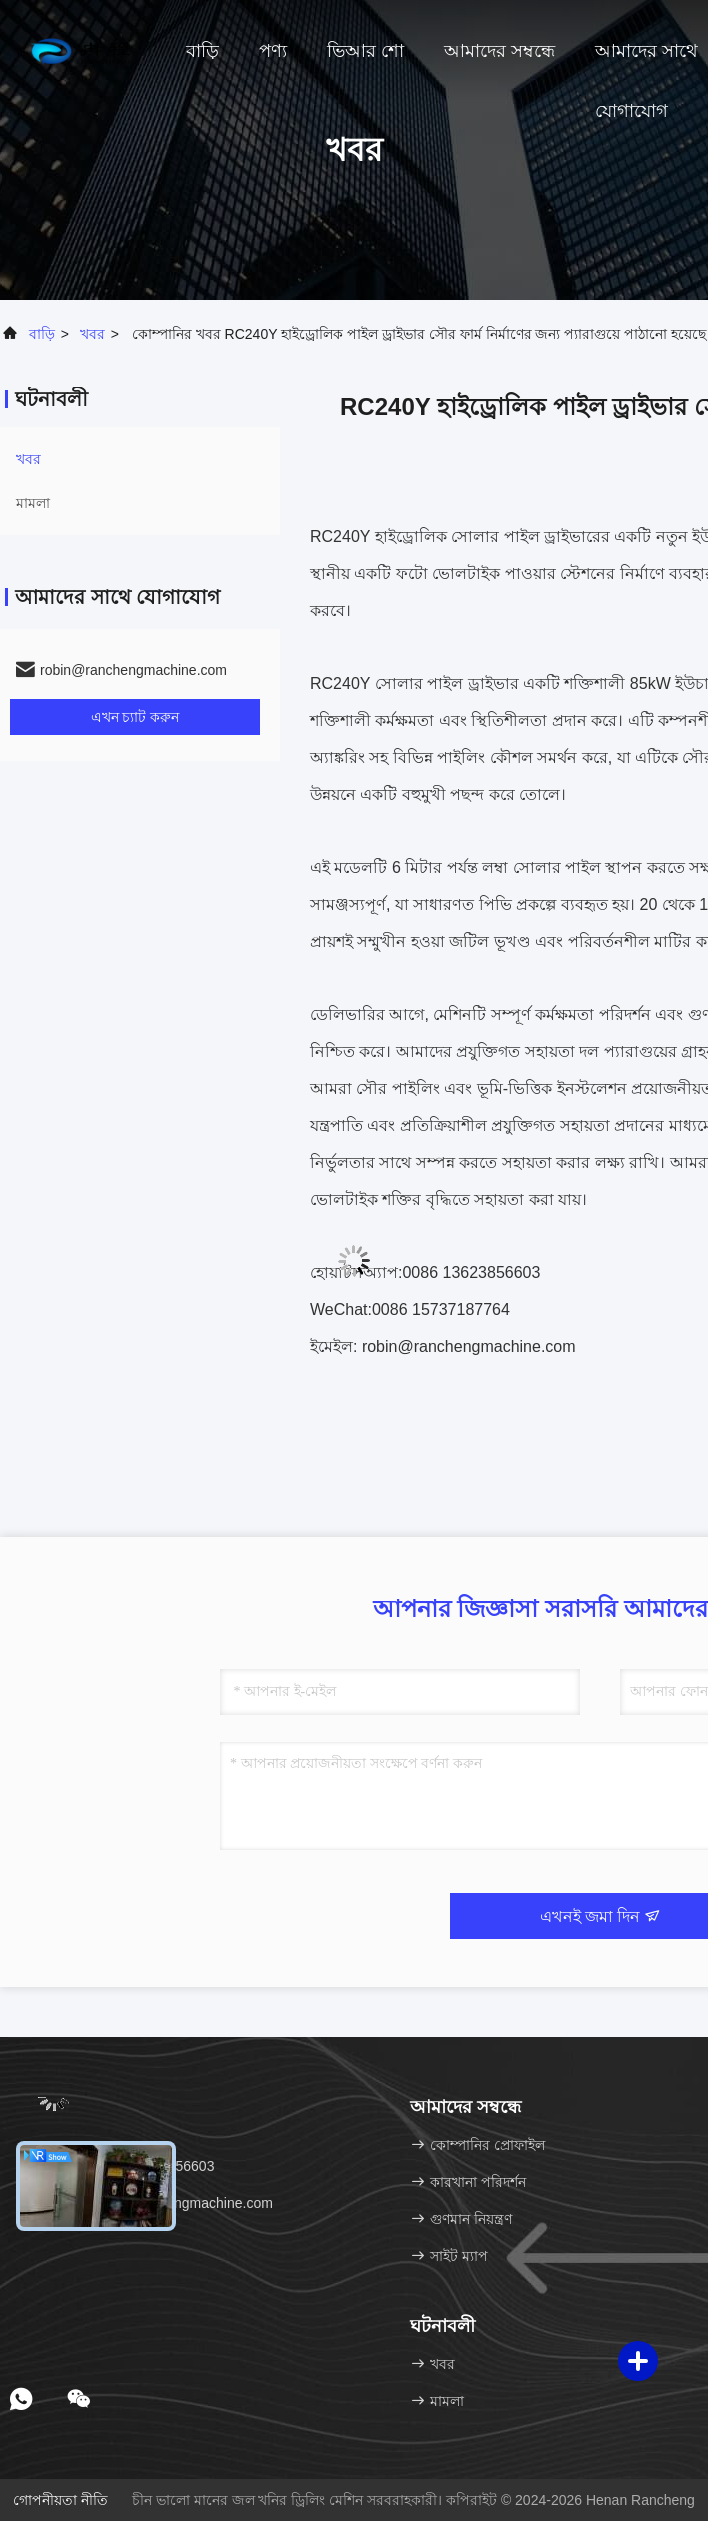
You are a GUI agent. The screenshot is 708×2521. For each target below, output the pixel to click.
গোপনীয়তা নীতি (60, 2500)
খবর (92, 334)
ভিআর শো (365, 51)
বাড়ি (202, 51)
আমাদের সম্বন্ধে (499, 51)
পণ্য (273, 51)
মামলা (33, 503)
